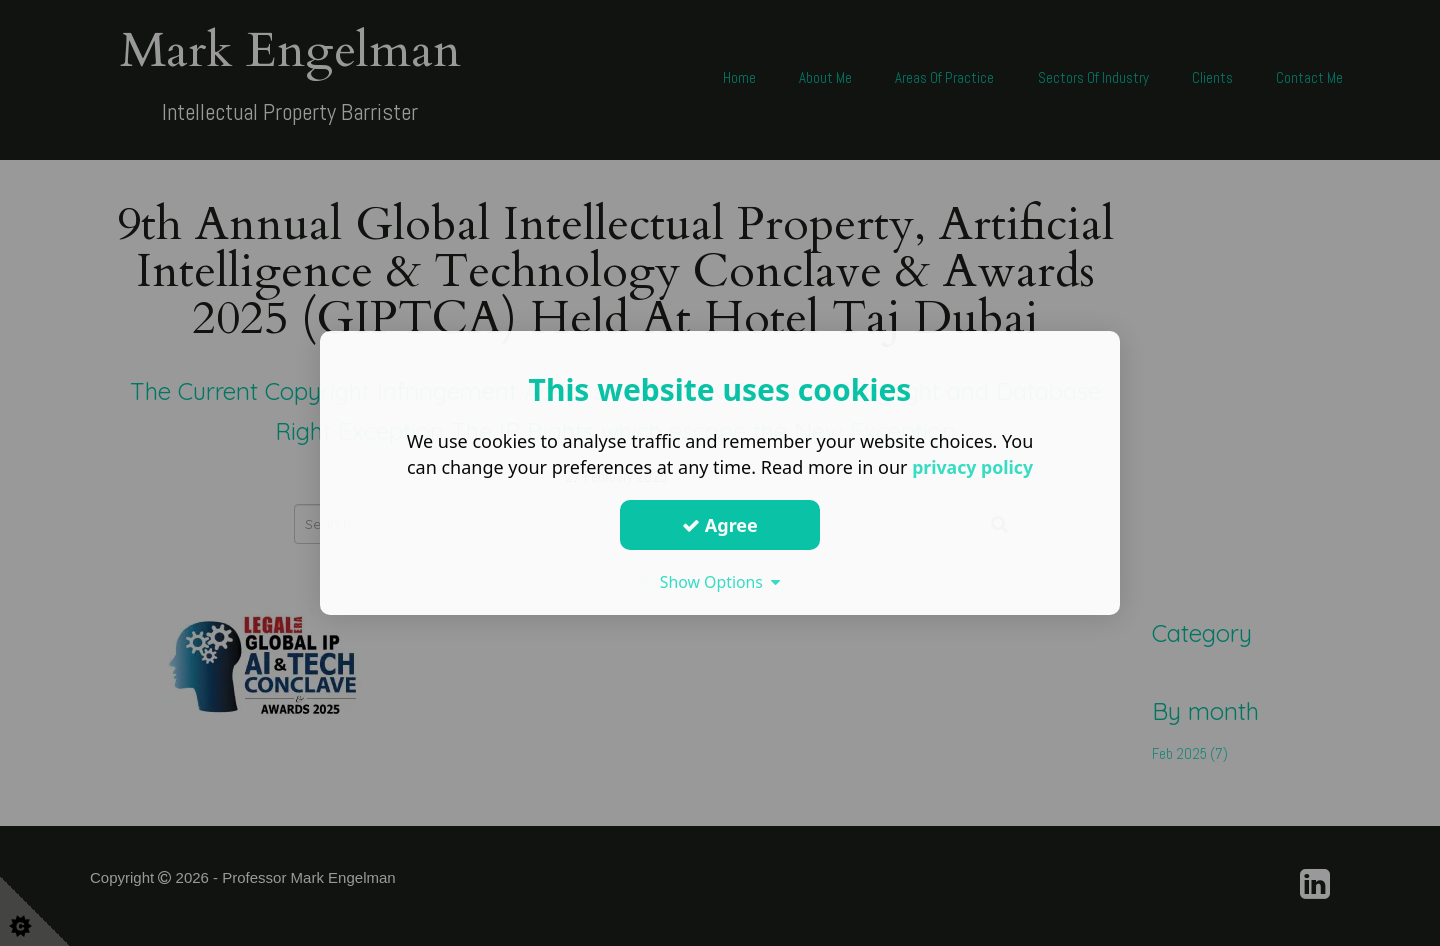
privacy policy (972, 467)
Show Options (720, 582)
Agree (720, 525)
